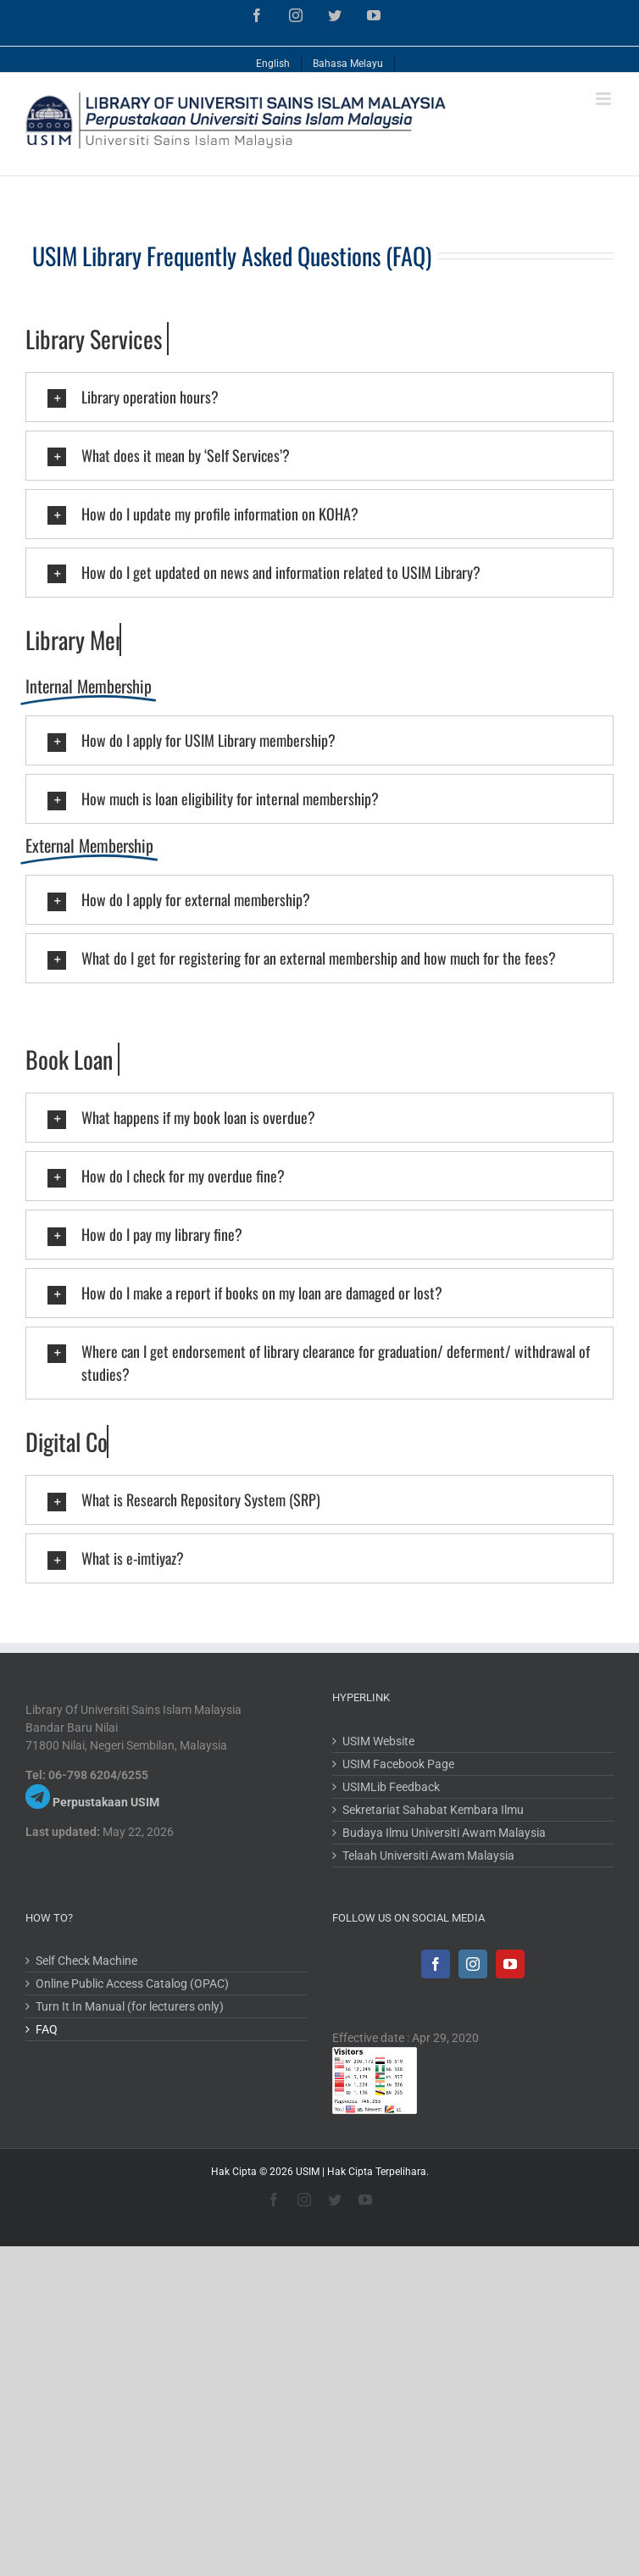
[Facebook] (435, 1964)
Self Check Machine (86, 1960)
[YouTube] (510, 1964)
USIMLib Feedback (391, 1787)
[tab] (319, 397)
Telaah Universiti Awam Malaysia (428, 1855)
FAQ (47, 2029)
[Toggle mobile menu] (605, 99)
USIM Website (378, 1741)
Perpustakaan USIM (106, 1802)
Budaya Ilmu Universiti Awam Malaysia (444, 1832)
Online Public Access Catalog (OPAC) (132, 1983)
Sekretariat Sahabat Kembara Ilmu (433, 1810)
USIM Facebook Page (398, 1764)
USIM (308, 2172)
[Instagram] (472, 1964)
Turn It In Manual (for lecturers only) (130, 2006)
